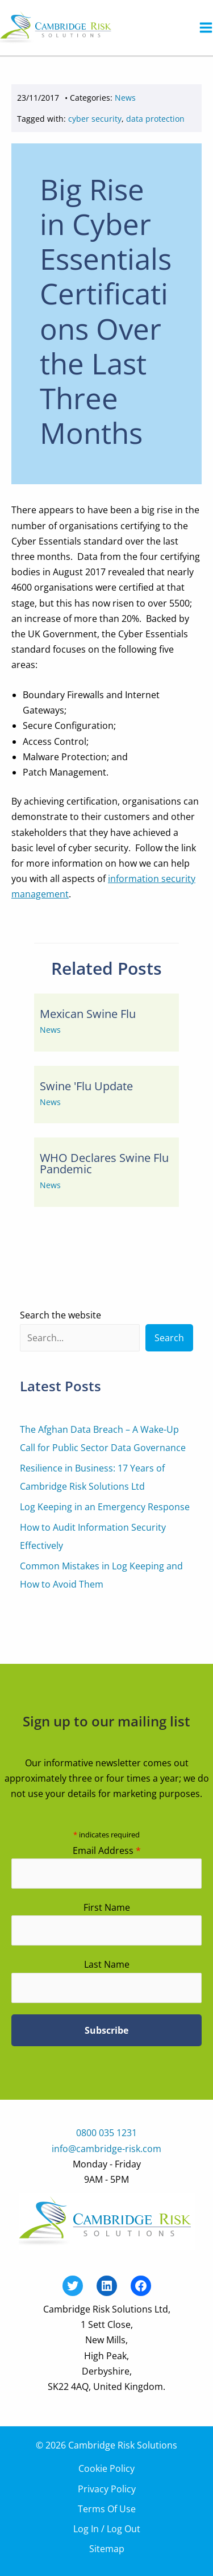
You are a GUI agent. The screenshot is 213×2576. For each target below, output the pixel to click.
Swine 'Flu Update (86, 1086)
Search (169, 1338)
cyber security (95, 118)
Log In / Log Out (106, 2529)
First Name (106, 1907)
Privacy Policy (107, 2489)
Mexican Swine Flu (88, 1013)
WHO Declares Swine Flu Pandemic (104, 1163)
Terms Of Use (107, 2509)
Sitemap (106, 2548)
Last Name (107, 1964)
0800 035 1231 (106, 2132)
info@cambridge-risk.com (106, 2148)
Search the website (60, 1315)
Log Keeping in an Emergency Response (105, 1507)
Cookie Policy (106, 2468)
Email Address (107, 1850)
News (125, 97)
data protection (155, 118)
